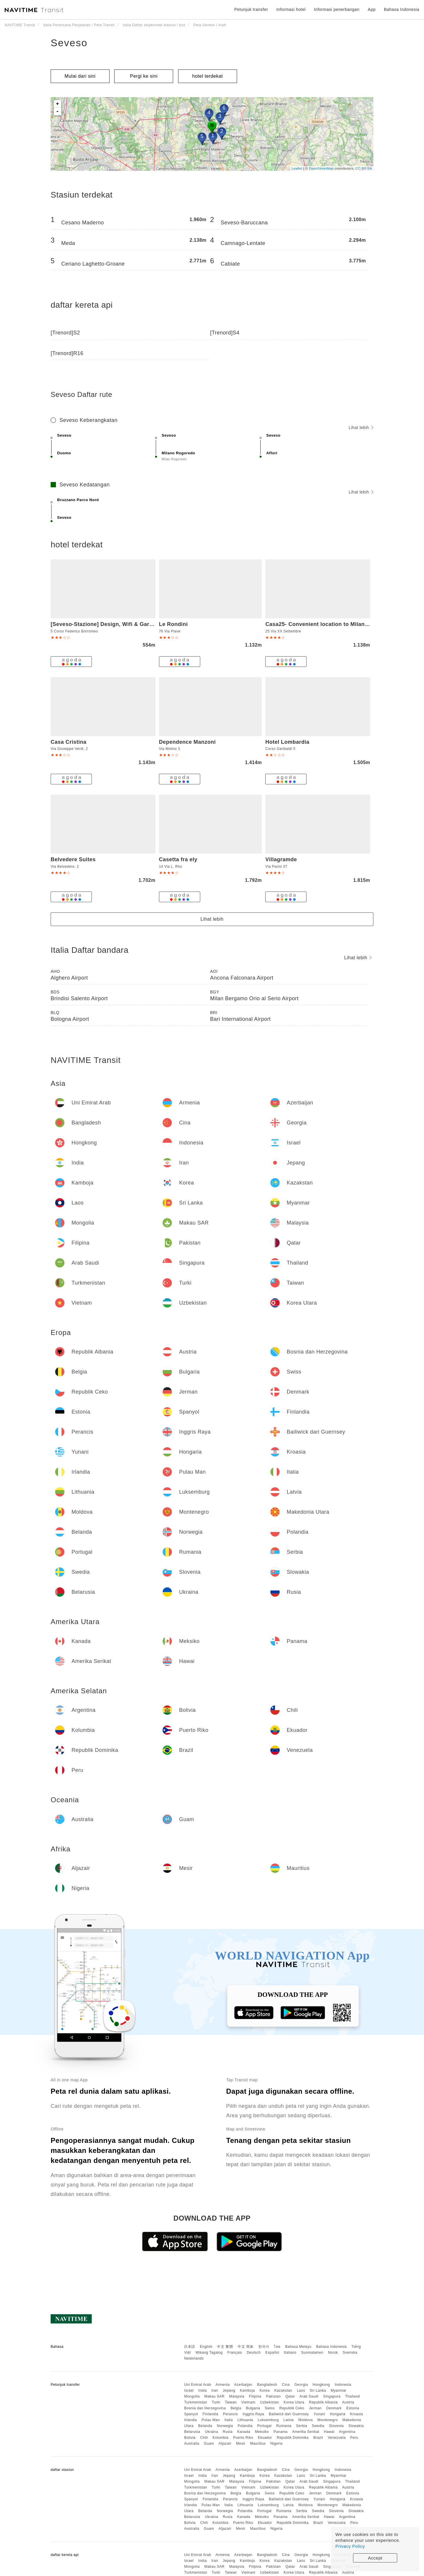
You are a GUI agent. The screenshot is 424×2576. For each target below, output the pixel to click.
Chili (204, 2438)
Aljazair (224, 2443)
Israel (188, 2390)
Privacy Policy (350, 2546)
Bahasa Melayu (298, 2347)
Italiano (290, 2352)
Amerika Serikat (305, 2432)
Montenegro (327, 2420)
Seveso (69, 42)
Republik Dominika (293, 2438)
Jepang (229, 2390)
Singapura (331, 2396)
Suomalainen (312, 2352)
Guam (209, 2443)
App (371, 9)
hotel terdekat (207, 76)
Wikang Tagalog (209, 2352)
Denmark (334, 2408)
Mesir (240, 2443)
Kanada (243, 2432)
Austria (348, 2402)
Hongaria (337, 2414)
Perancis (230, 2414)
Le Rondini (173, 624)
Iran (214, 2390)
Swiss (270, 2408)
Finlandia (210, 2414)
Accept (375, 2557)
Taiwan (231, 2402)
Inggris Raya (253, 2414)
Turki (216, 2402)
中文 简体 (246, 2347)
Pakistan (273, 2396)
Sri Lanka (318, 2390)
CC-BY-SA (363, 168)
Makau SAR (214, 2396)
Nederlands (193, 2358)
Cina (286, 2385)
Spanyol (191, 2414)
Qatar (290, 2396)
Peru (354, 2438)
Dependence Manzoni (187, 742)
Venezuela (337, 2438)
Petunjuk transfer (251, 9)
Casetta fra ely (178, 859)
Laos (301, 2390)
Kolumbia (220, 2438)
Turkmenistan (195, 2402)
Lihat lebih (361, 427)
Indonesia (342, 2385)
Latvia (288, 2420)
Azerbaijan (243, 2385)
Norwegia (225, 2426)
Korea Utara (294, 2402)
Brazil (318, 2438)
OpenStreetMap (321, 168)
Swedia (318, 2426)
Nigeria (276, 2443)
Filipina (255, 2396)
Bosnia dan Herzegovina (205, 2408)
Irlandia (190, 2420)
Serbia (301, 2426)
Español (272, 2352)
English (206, 2347)
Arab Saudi (308, 2396)
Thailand (352, 2396)
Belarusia (192, 2432)
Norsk (333, 2352)
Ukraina (211, 2432)
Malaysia (236, 2396)
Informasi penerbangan (337, 9)
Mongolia (192, 2396)
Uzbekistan (269, 2402)
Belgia (236, 2408)
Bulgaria (253, 2408)
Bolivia (190, 2438)
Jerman (315, 2408)
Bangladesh (267, 2385)
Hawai (329, 2432)
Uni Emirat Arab (197, 2385)
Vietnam (248, 2402)
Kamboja (247, 2390)
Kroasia (356, 2414)
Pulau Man (211, 2420)
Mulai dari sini (79, 76)
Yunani (319, 2414)
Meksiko (262, 2432)
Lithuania (245, 2420)
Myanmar (339, 2390)
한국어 (263, 2347)
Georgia (301, 2385)
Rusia (227, 2432)
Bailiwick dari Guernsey (289, 2414)
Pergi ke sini (144, 76)
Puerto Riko (243, 2438)
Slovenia (336, 2426)
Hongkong (321, 2385)
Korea (264, 2390)
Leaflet (297, 168)
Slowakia (356, 2426)
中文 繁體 (225, 2347)
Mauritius (258, 2443)
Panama (281, 2432)
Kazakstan (283, 2390)
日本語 (189, 2347)
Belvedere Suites (73, 859)
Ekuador (265, 2438)
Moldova (305, 2420)
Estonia (352, 2408)
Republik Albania (323, 2402)
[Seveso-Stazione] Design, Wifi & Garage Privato (115, 624)
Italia (228, 2420)
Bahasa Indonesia (331, 2347)
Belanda (205, 2426)
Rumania (284, 2426)
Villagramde (281, 859)
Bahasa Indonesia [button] (401, 9)
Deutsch (254, 2352)
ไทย (277, 2347)
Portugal (264, 2426)
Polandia (245, 2426)
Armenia (223, 2385)
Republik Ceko (291, 2408)
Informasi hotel (290, 9)
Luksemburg (268, 2420)
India (202, 2390)
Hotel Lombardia (287, 742)
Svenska (350, 2352)
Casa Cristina (69, 742)
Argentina (347, 2432)
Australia (191, 2443)
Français (234, 2352)
